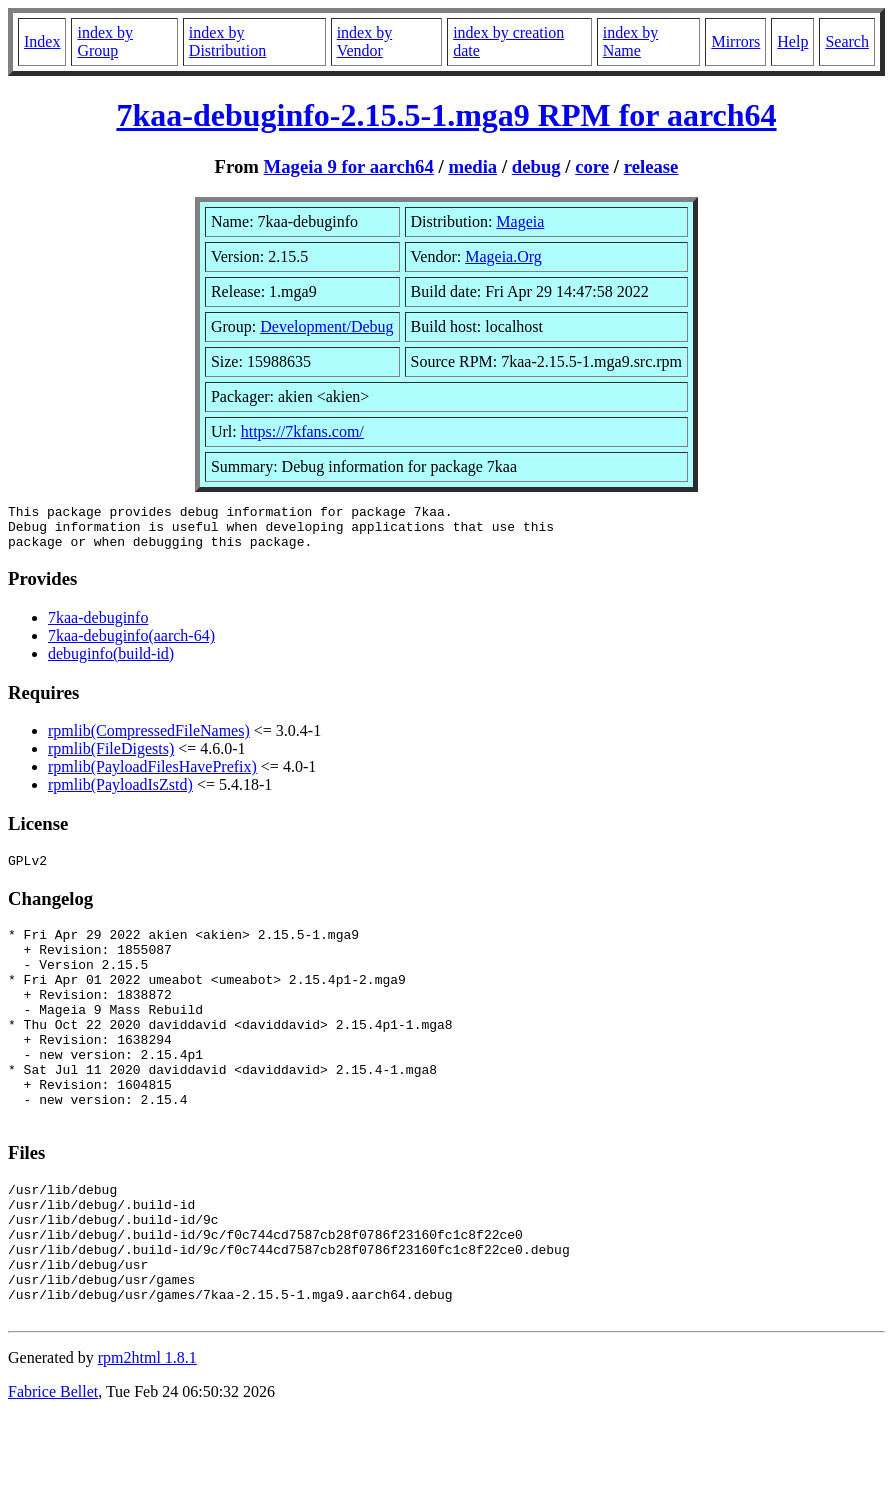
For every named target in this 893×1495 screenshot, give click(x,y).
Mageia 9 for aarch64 (349, 166)
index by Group (105, 41)
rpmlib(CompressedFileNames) (149, 739)
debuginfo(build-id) (111, 662)
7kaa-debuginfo (98, 626)
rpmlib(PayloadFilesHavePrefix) (152, 775)
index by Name (631, 41)
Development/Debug (326, 326)
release (651, 166)
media (472, 166)
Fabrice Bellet (53, 1469)
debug (536, 166)
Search (847, 41)
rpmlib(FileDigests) (111, 757)
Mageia (520, 221)
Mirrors (735, 41)
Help (792, 41)
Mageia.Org (503, 256)
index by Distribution (227, 41)
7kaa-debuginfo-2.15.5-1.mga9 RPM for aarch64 (446, 115)
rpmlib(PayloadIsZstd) (120, 793)
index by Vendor (365, 41)
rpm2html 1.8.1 (147, 1435)
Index (42, 41)
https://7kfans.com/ (302, 431)
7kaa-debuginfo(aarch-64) (131, 644)
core (592, 166)
